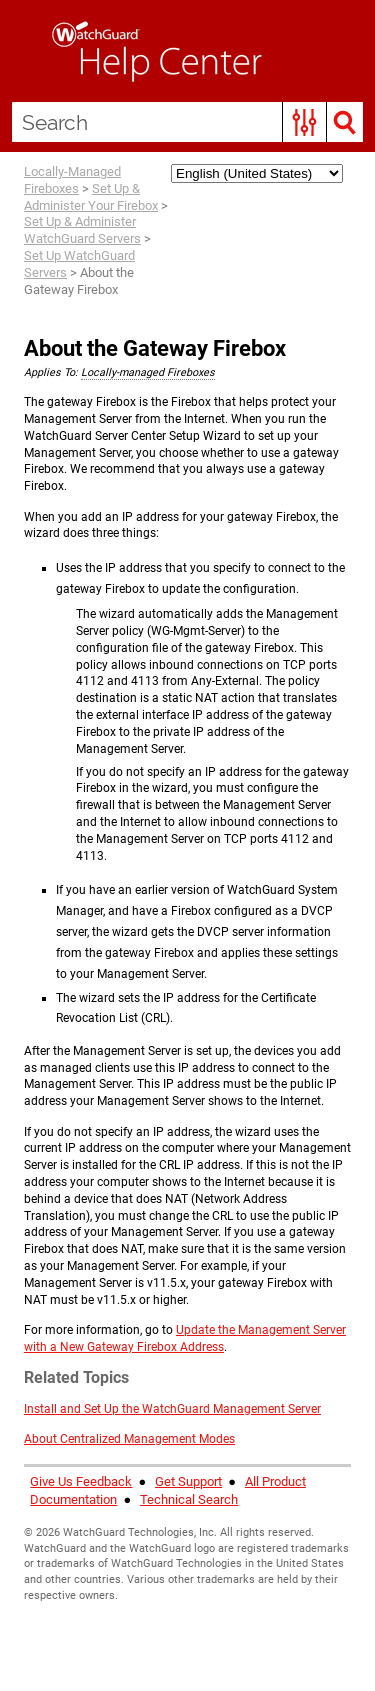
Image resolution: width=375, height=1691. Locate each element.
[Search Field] (187, 122)
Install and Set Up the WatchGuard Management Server (172, 1409)
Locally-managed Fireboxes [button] (148, 372)
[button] (304, 122)
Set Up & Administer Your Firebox (91, 197)
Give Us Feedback (81, 1481)
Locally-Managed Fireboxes (72, 180)
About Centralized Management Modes (129, 1439)
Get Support (188, 1481)
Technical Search (189, 1499)
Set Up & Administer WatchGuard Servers (82, 230)
